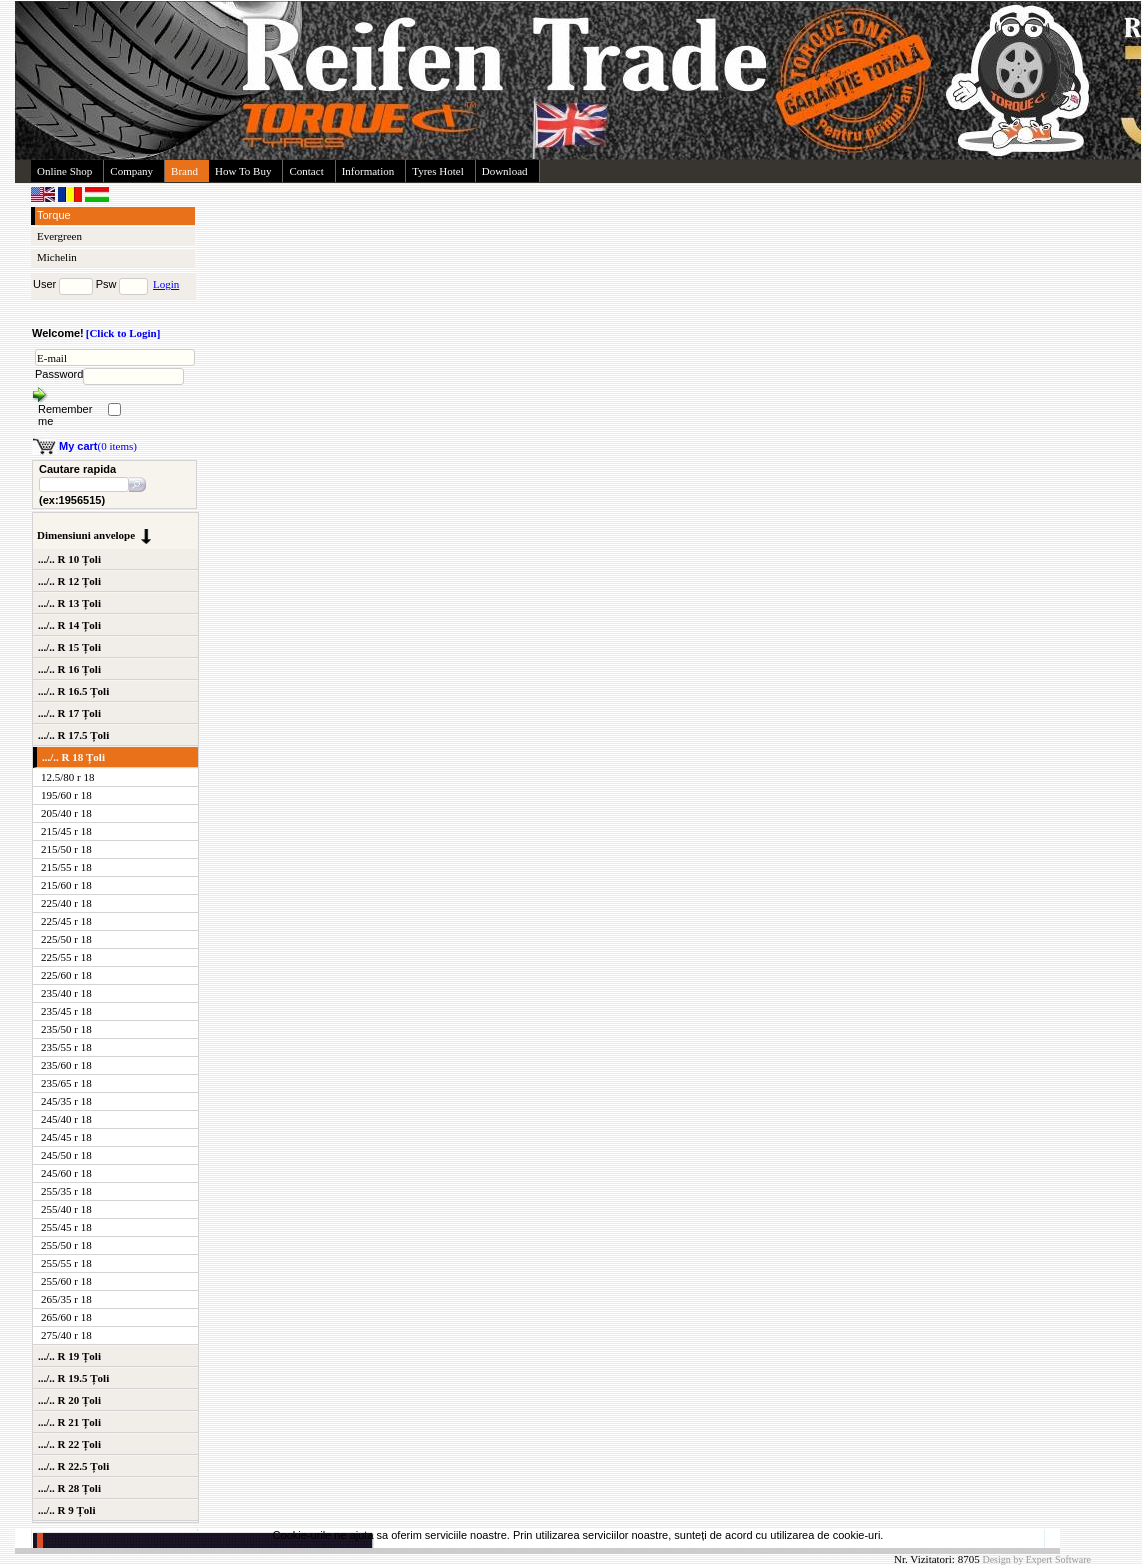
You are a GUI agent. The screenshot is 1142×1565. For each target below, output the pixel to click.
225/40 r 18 (66, 903)
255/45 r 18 (66, 1227)
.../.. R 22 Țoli (69, 1444)
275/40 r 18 (66, 1335)
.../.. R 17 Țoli (69, 713)
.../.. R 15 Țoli (69, 647)
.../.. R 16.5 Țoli (73, 691)
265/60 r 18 (66, 1317)
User (44, 284)
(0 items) (98, 446)
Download (505, 171)
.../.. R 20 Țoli (69, 1400)
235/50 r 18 (66, 1029)
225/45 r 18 (66, 921)
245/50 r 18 (66, 1155)
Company (131, 171)
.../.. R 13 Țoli (69, 603)
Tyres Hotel (437, 171)
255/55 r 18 (66, 1263)
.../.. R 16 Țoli (69, 669)
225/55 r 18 (66, 957)
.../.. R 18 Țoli (73, 757)
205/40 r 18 (66, 813)
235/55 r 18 (66, 1047)
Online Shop (64, 171)
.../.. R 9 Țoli (66, 1510)
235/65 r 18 (66, 1083)
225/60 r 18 (66, 975)
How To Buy (243, 171)
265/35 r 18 (66, 1299)
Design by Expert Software (1036, 1559)
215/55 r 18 (66, 867)
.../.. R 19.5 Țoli (73, 1378)
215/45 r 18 (66, 831)
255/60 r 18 (66, 1281)
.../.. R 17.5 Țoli (73, 735)
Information (368, 171)
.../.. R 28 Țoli (69, 1488)
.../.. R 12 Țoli (69, 581)
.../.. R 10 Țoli (69, 559)
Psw (106, 284)
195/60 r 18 (66, 795)
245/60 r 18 (66, 1173)
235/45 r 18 (66, 1011)
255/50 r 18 (66, 1245)
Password (59, 374)
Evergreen (59, 236)
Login (166, 284)
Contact (306, 171)
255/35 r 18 (66, 1191)
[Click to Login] (123, 333)
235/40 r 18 (66, 993)
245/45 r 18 (66, 1137)
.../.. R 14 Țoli (69, 625)
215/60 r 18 (66, 885)
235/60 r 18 (66, 1065)
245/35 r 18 (66, 1101)
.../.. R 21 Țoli (69, 1422)
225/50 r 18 (66, 939)
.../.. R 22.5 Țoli (73, 1466)
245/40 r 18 (66, 1119)
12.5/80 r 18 (67, 777)
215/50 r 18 (66, 849)
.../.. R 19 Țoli (69, 1356)
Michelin (57, 257)
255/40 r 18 (66, 1209)
